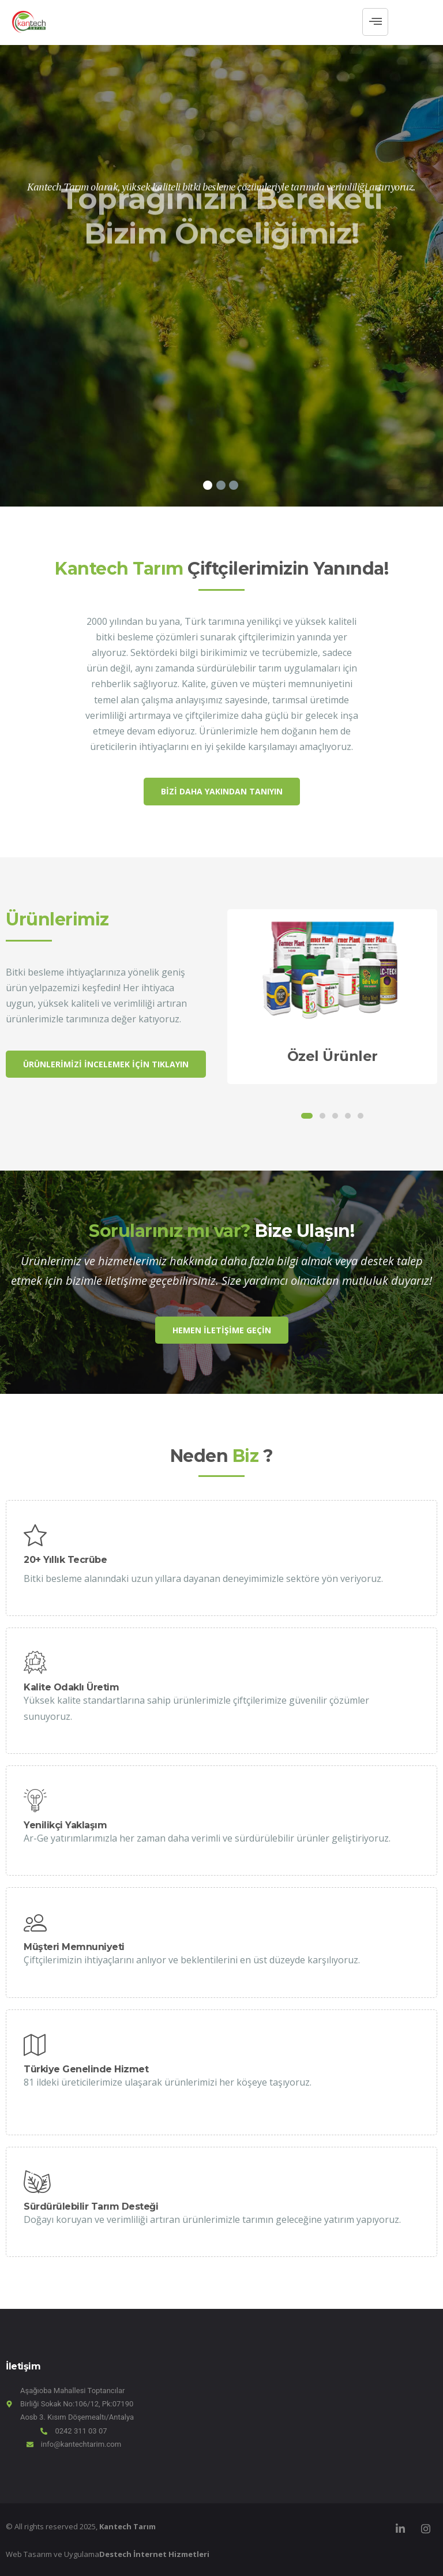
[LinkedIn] (400, 2529)
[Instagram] (425, 2529)
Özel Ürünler (332, 1056)
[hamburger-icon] (375, 22)
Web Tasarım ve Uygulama (107, 2554)
